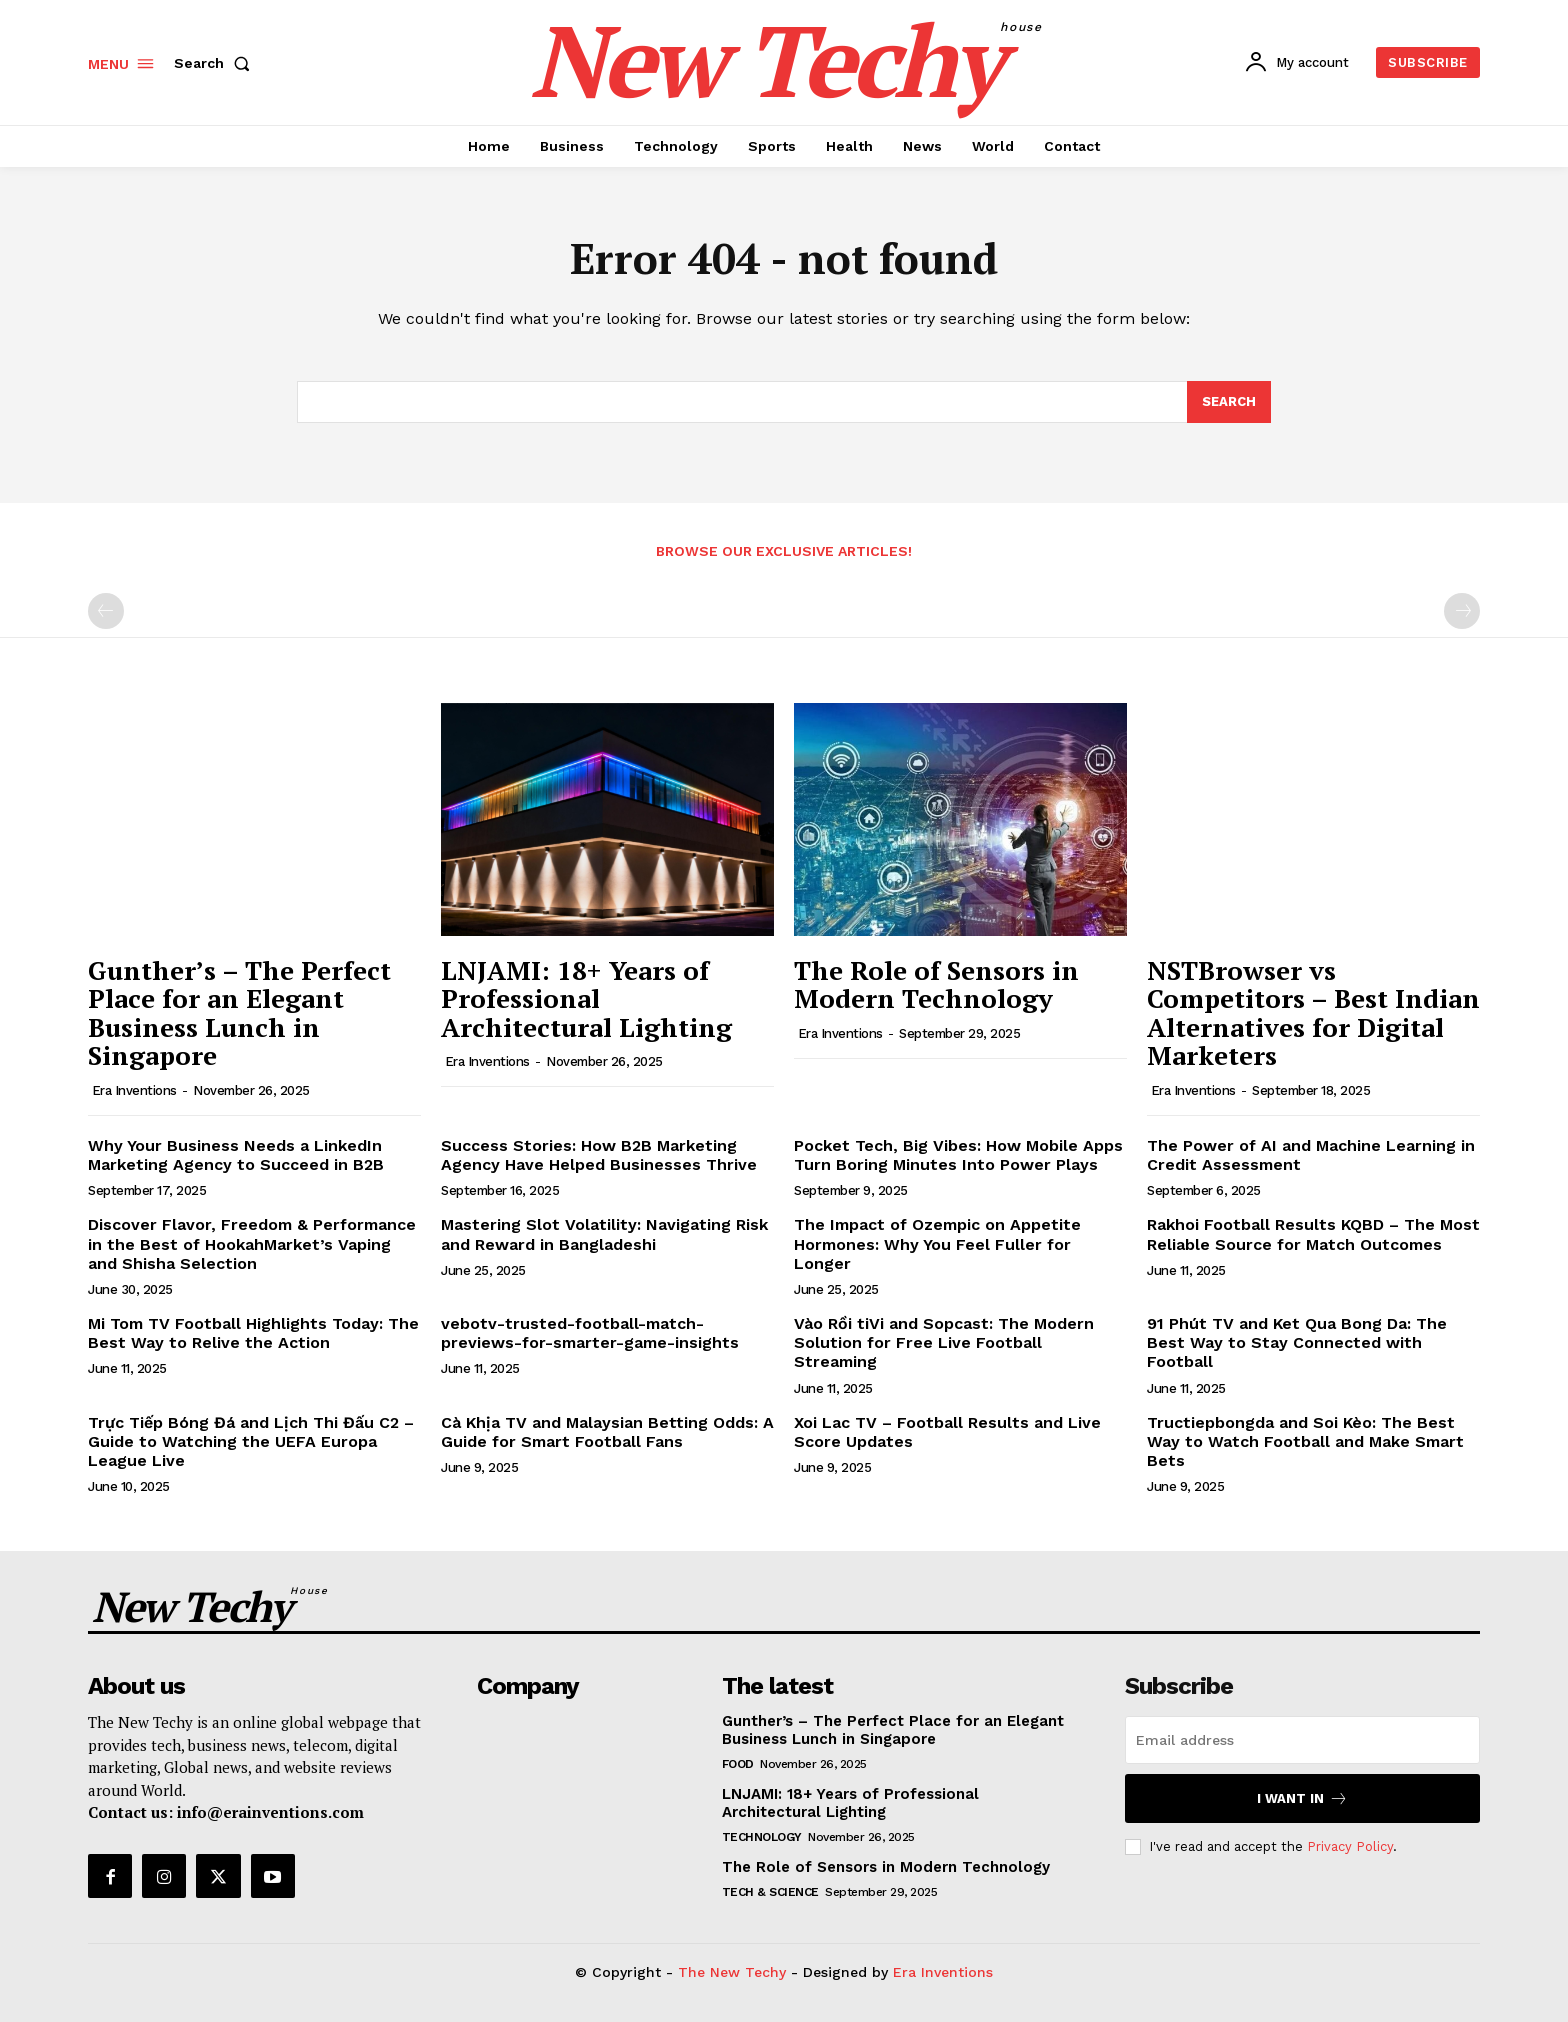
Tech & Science (770, 1892)
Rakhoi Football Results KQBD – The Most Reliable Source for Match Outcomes (1313, 1234)
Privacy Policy (1350, 1846)
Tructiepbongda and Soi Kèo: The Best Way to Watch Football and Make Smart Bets (1305, 1441)
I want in (1302, 1798)
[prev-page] (106, 611)
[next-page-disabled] (1462, 611)
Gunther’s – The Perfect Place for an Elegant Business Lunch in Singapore (239, 1013)
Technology (762, 1837)
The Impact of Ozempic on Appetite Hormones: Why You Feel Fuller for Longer (937, 1243)
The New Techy (732, 1972)
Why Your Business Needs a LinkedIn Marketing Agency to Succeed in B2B (236, 1155)
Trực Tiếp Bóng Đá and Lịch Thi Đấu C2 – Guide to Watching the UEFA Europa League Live (251, 1441)
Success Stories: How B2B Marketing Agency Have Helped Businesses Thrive (599, 1155)
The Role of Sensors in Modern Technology (936, 984)
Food (738, 1764)
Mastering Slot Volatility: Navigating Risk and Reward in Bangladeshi (604, 1234)
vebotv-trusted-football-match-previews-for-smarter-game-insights (590, 1333)
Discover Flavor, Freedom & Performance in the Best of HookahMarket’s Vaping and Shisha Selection (252, 1243)
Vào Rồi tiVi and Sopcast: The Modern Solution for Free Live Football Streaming (944, 1342)
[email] (1302, 1740)
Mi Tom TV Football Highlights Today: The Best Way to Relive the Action (253, 1333)
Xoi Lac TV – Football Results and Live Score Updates (947, 1432)
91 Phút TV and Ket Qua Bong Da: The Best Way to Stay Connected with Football (1297, 1342)
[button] (216, 63)
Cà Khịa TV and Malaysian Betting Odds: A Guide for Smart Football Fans (607, 1432)
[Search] (1229, 402)
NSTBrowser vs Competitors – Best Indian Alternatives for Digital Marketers (1313, 1013)
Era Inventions (134, 1090)
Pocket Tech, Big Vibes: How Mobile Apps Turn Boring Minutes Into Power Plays (958, 1155)
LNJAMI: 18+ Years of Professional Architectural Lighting (586, 998)
